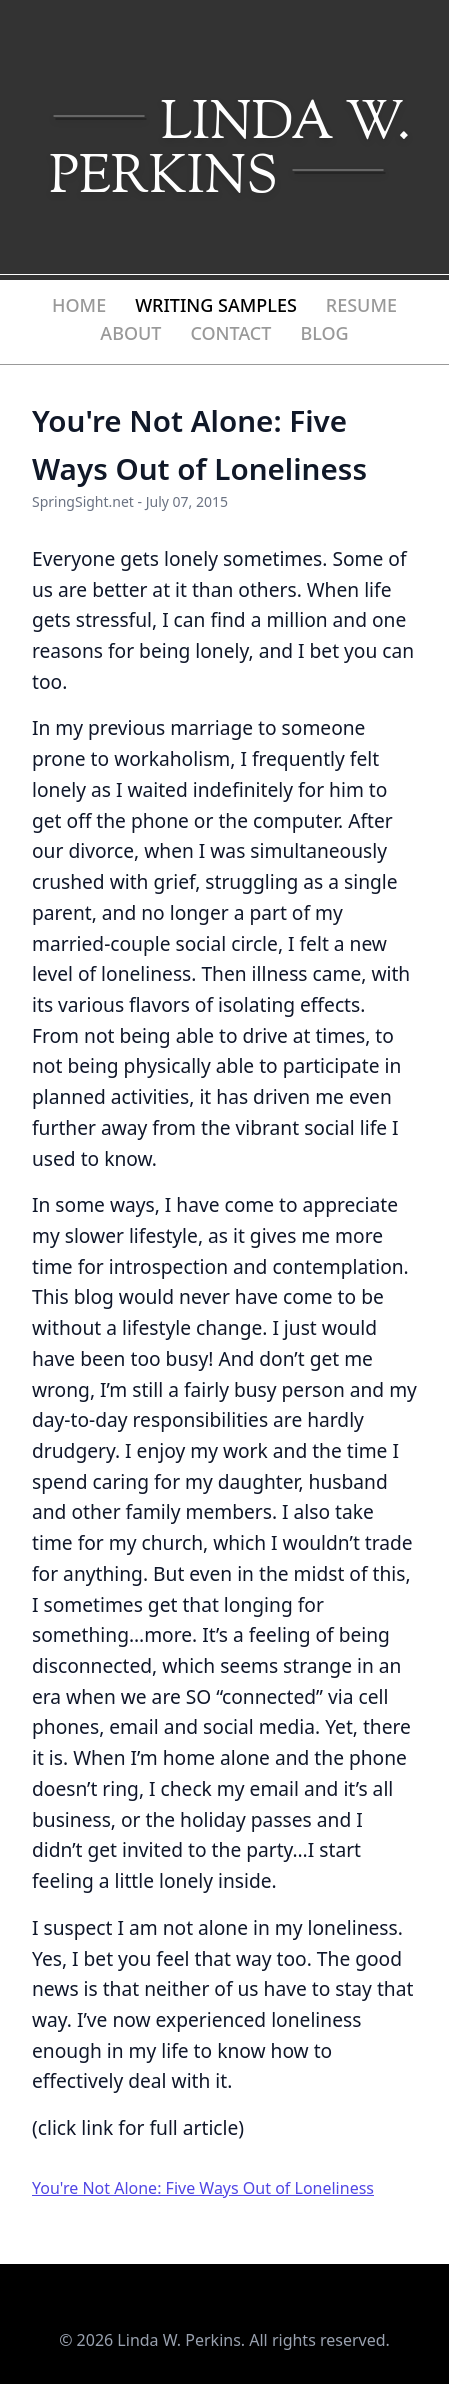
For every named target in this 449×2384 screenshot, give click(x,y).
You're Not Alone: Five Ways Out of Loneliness (203, 2188)
